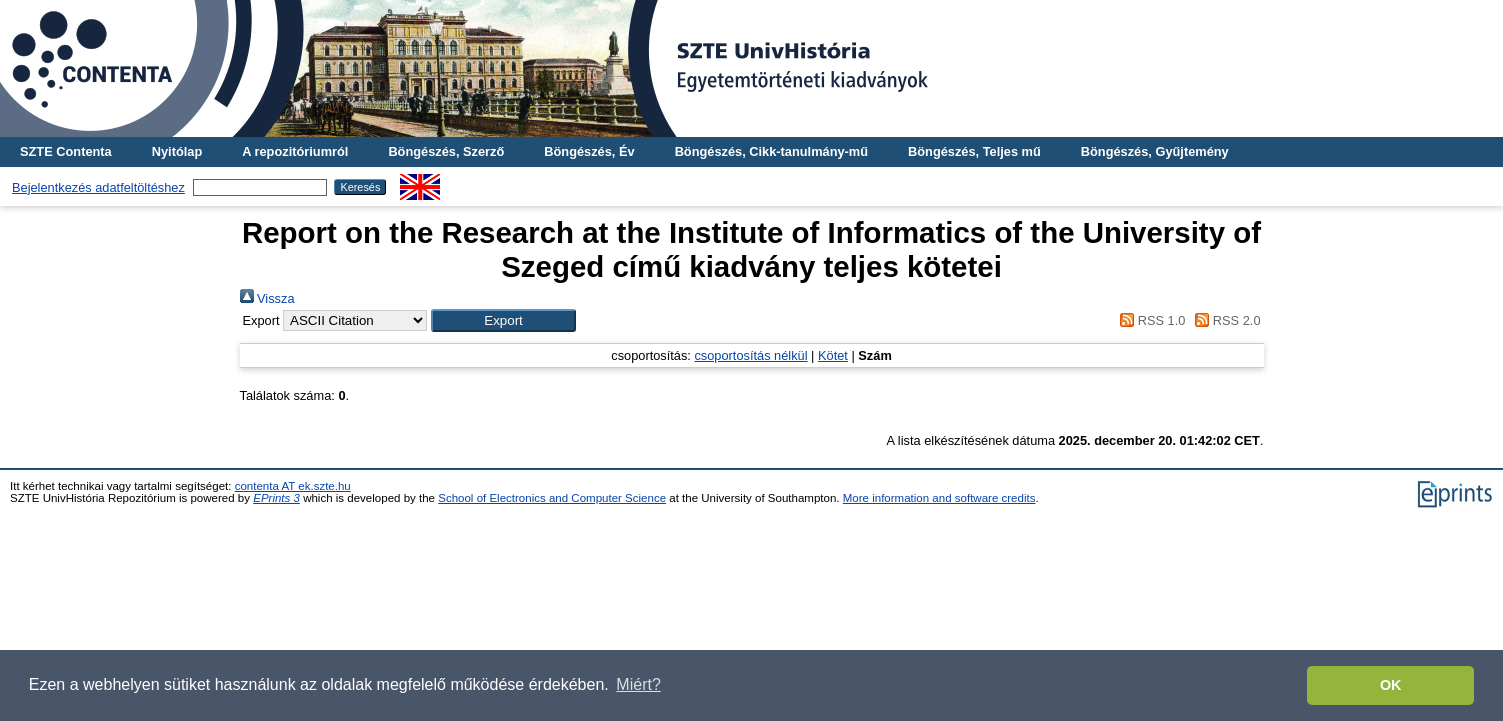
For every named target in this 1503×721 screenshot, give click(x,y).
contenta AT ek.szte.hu (293, 486)
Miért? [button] (638, 684)
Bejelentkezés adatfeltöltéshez (98, 187)
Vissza (267, 298)
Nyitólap (177, 151)
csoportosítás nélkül (750, 355)
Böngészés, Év (589, 151)
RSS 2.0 (1225, 320)
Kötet (833, 355)
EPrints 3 (276, 498)
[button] (503, 320)
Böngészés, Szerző (446, 151)
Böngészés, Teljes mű (974, 151)
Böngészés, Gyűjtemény (1155, 151)
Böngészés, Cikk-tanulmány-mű (771, 151)
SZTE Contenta (66, 151)
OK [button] (1391, 685)
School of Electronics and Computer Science (552, 498)
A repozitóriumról (295, 151)
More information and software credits (939, 498)
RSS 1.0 (1150, 320)
